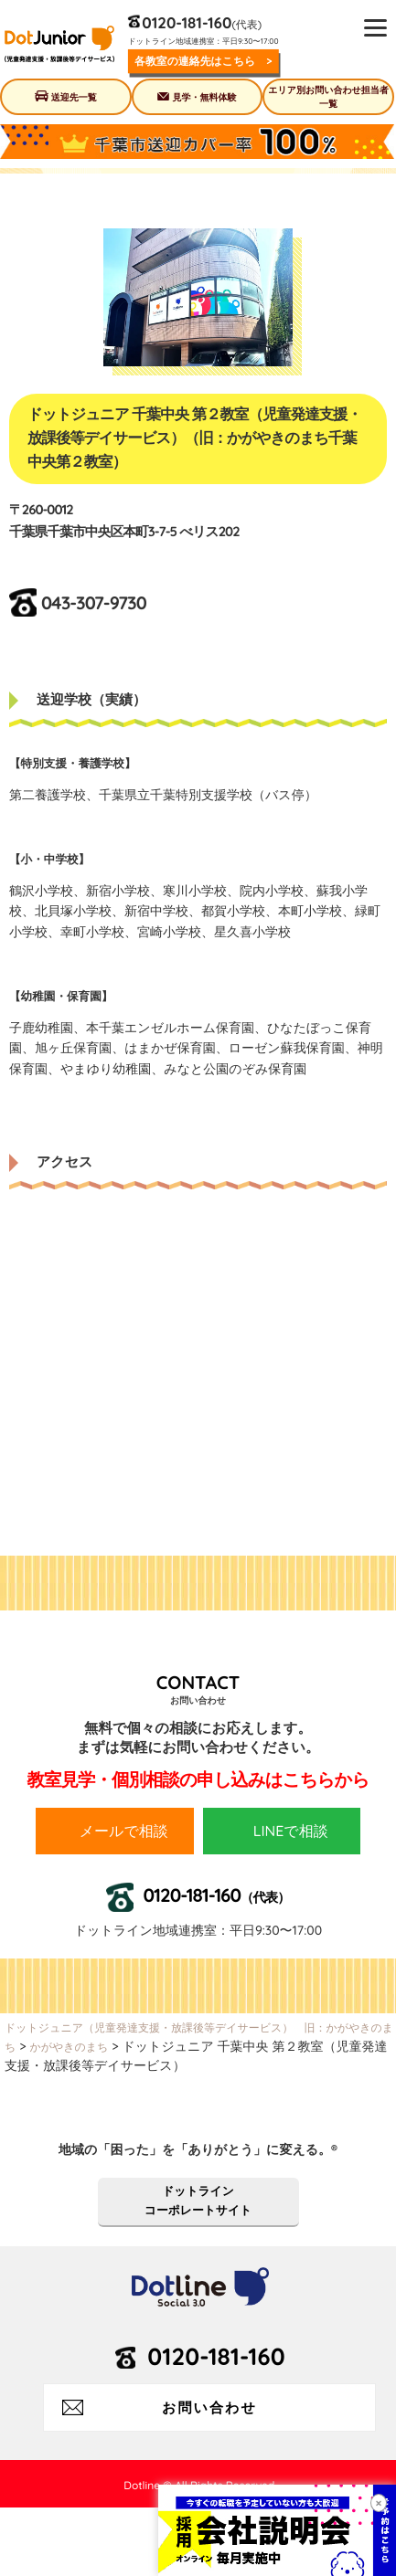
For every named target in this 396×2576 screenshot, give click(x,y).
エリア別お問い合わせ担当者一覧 (328, 97)
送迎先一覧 (74, 97)
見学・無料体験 (204, 97)
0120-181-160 (186, 22)
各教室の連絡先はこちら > (203, 61)
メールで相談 (124, 1830)
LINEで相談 (290, 1830)
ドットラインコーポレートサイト (198, 2201)
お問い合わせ (209, 2407)
